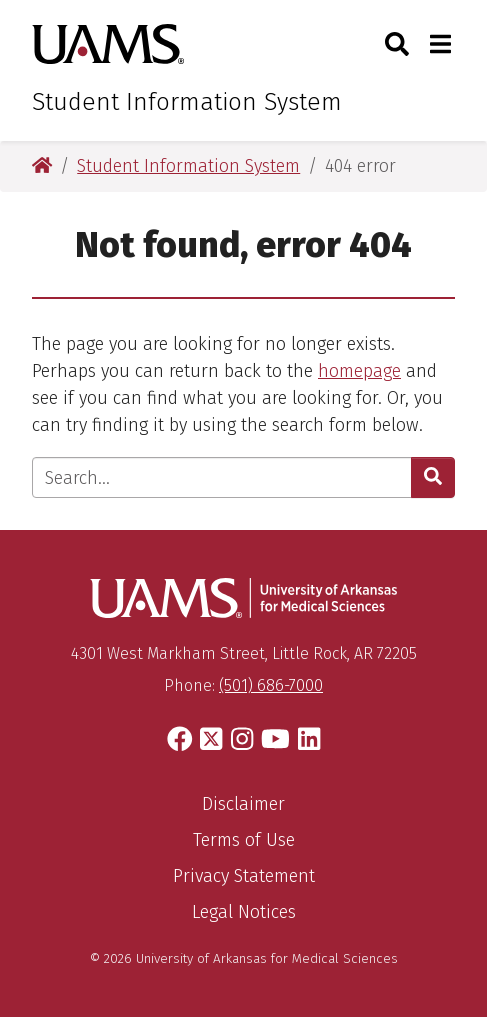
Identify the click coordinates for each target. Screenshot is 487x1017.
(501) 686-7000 (271, 685)
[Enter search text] (222, 477)
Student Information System (187, 102)
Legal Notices (244, 912)
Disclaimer (243, 804)
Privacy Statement (244, 876)
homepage (359, 371)
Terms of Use (244, 840)
